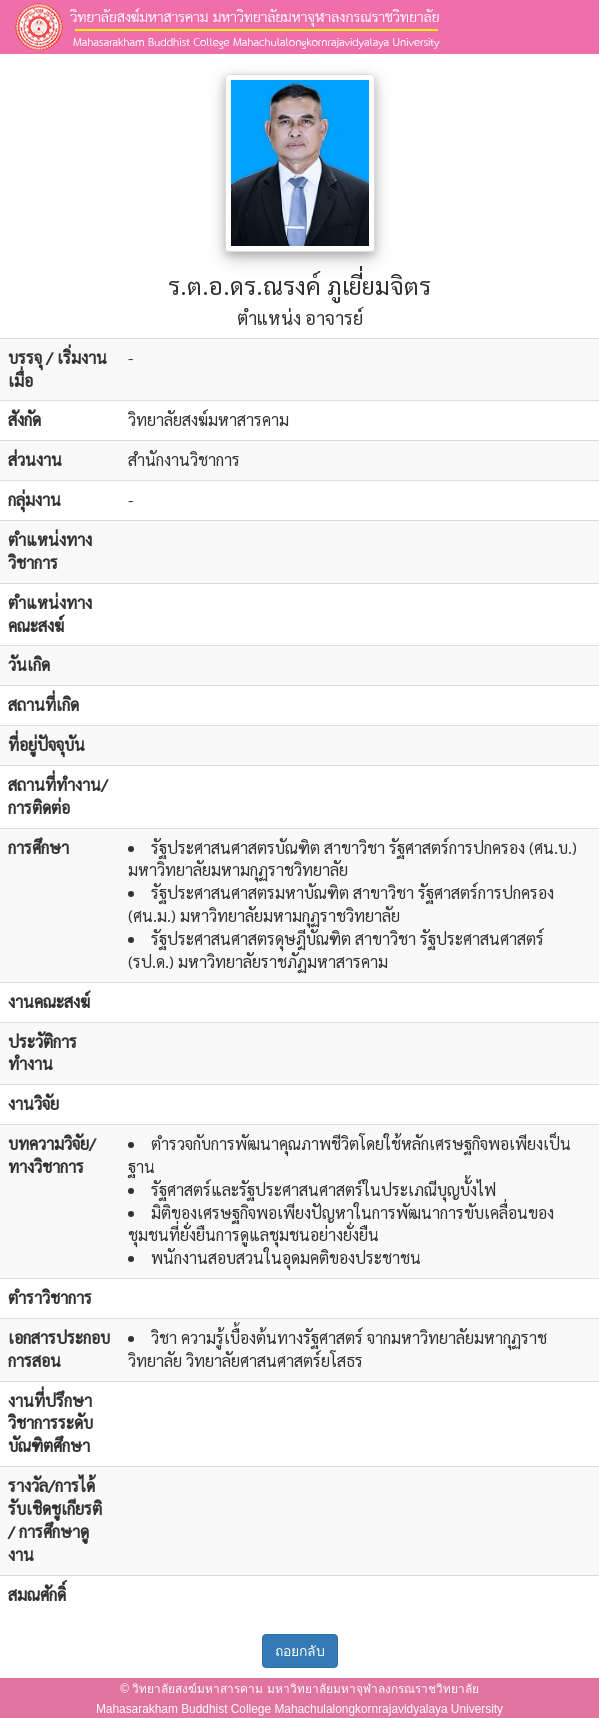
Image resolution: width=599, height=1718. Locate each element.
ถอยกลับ (300, 1651)
